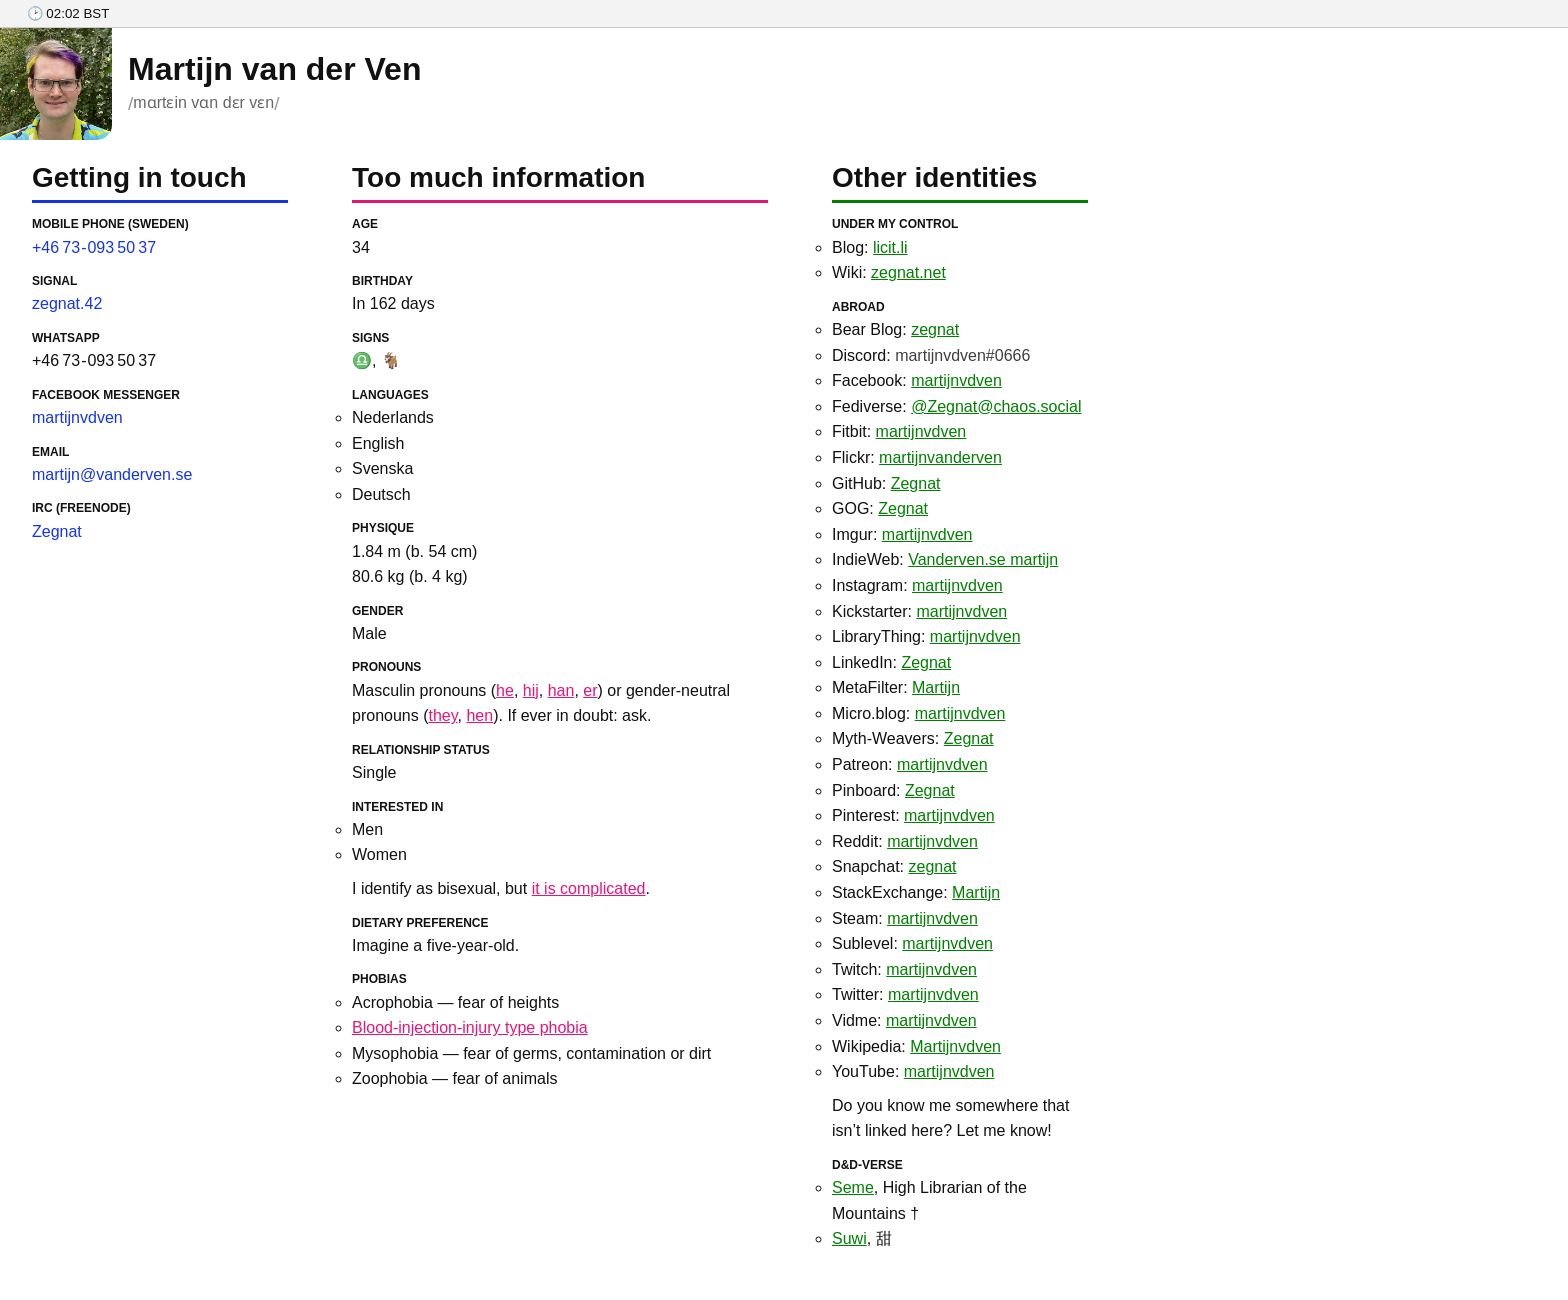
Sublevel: (912, 943)
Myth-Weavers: (913, 738)
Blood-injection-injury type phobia (470, 1027)
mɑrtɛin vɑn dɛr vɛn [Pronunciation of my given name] (203, 102)
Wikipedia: (916, 1046)
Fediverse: (956, 406)
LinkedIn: (891, 662)
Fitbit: (899, 431)
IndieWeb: (945, 559)
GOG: (880, 508)
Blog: (870, 247)
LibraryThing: (926, 636)
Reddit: (905, 841)
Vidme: (904, 1020)
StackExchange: (916, 892)
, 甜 (862, 1238)
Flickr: (917, 457)
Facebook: (917, 380)
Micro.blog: (918, 713)
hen (479, 715)
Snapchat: (894, 866)
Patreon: (910, 764)
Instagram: (917, 585)
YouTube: (913, 1071)
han (561, 690)
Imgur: (902, 534)
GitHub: (886, 483)
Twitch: (904, 969)
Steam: (905, 918)
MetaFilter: (896, 687)
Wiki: (889, 272)
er (590, 690)
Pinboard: (893, 790)
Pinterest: (913, 815)
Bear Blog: (895, 329)
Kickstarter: (919, 611)
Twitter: (905, 994)
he (505, 690)
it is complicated (589, 888)
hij (531, 690)
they (443, 715)
